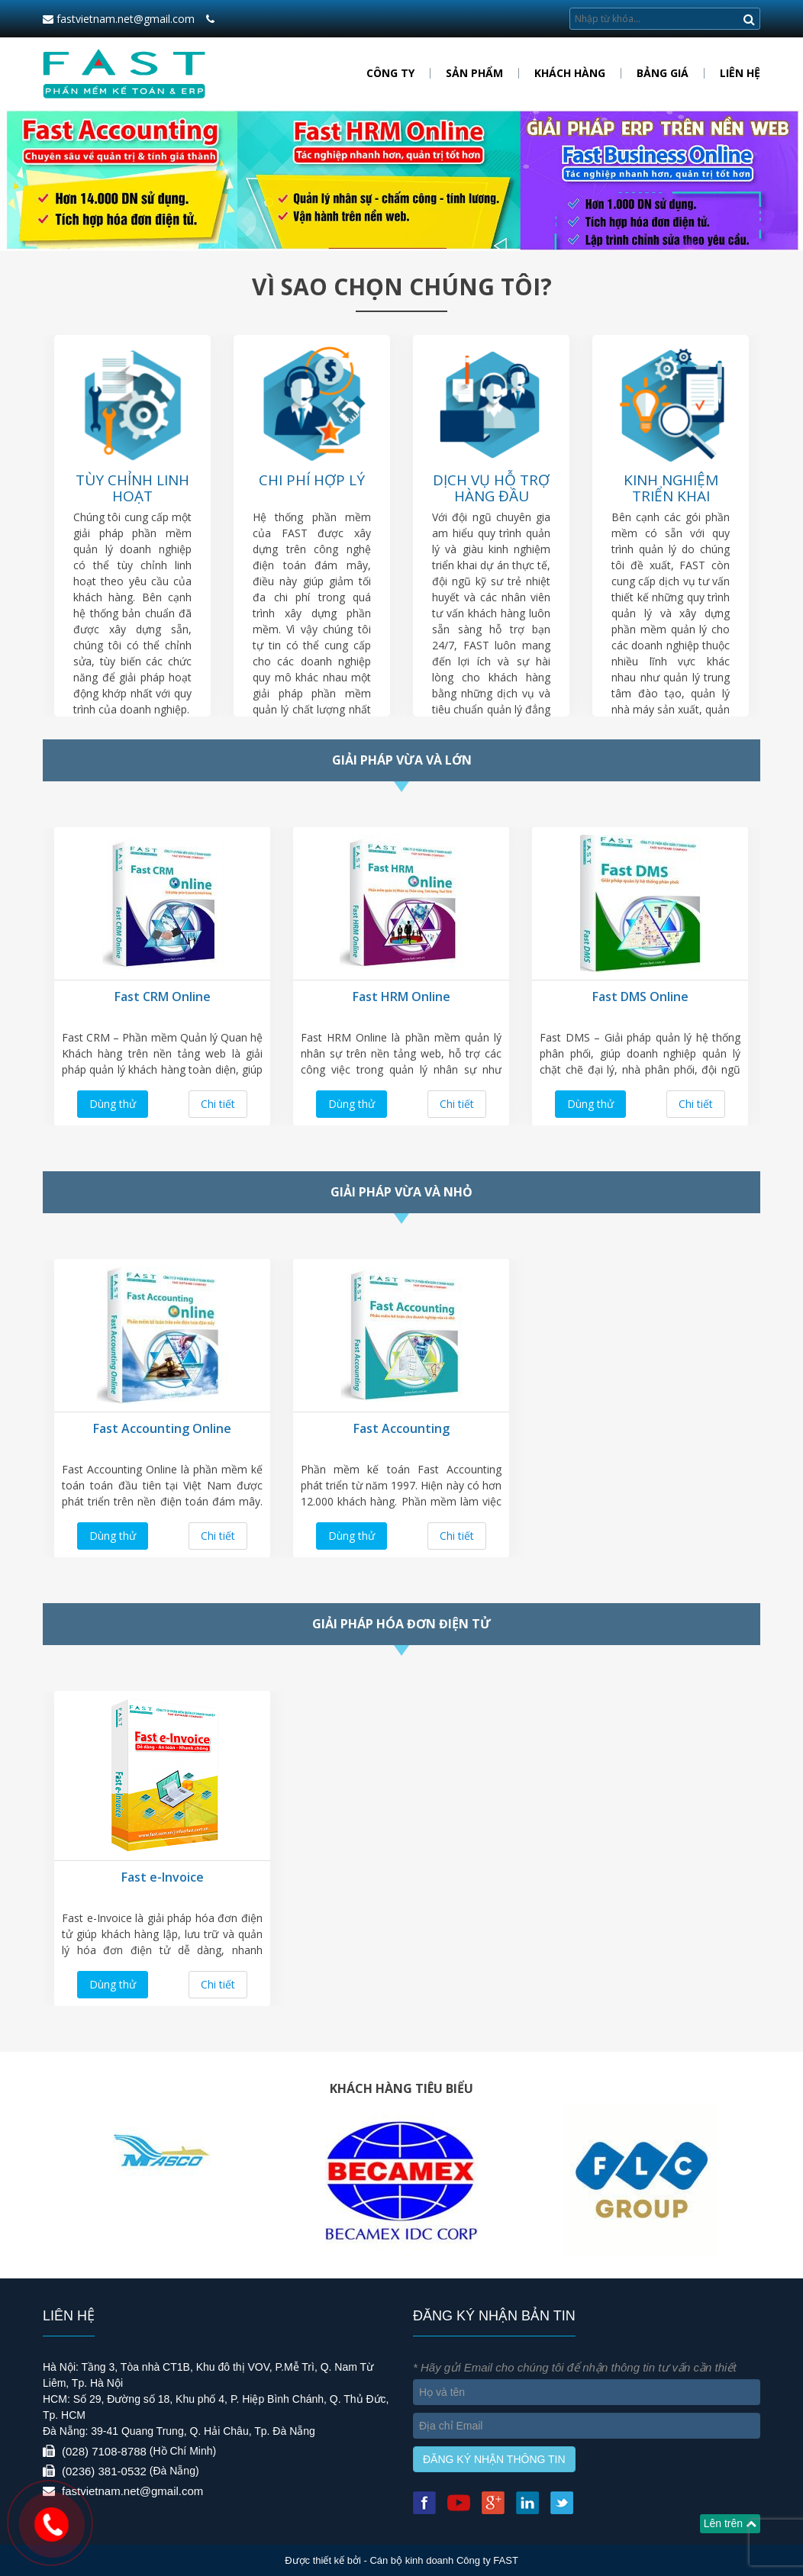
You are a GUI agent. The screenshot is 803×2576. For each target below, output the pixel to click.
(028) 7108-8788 (104, 2451)
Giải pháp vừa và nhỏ (401, 1191)
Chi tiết (218, 1103)
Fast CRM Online (162, 996)
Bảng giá (663, 73)
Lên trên (730, 2523)
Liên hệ (740, 73)
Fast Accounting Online (162, 1428)
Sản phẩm (474, 73)
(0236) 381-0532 (104, 2471)
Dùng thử (112, 1103)
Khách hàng (569, 73)
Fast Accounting (401, 1428)
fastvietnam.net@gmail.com (119, 18)
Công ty (390, 73)
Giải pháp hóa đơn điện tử (401, 1623)
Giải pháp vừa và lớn (402, 760)
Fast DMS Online (640, 996)
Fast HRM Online (401, 996)
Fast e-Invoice (162, 1877)
